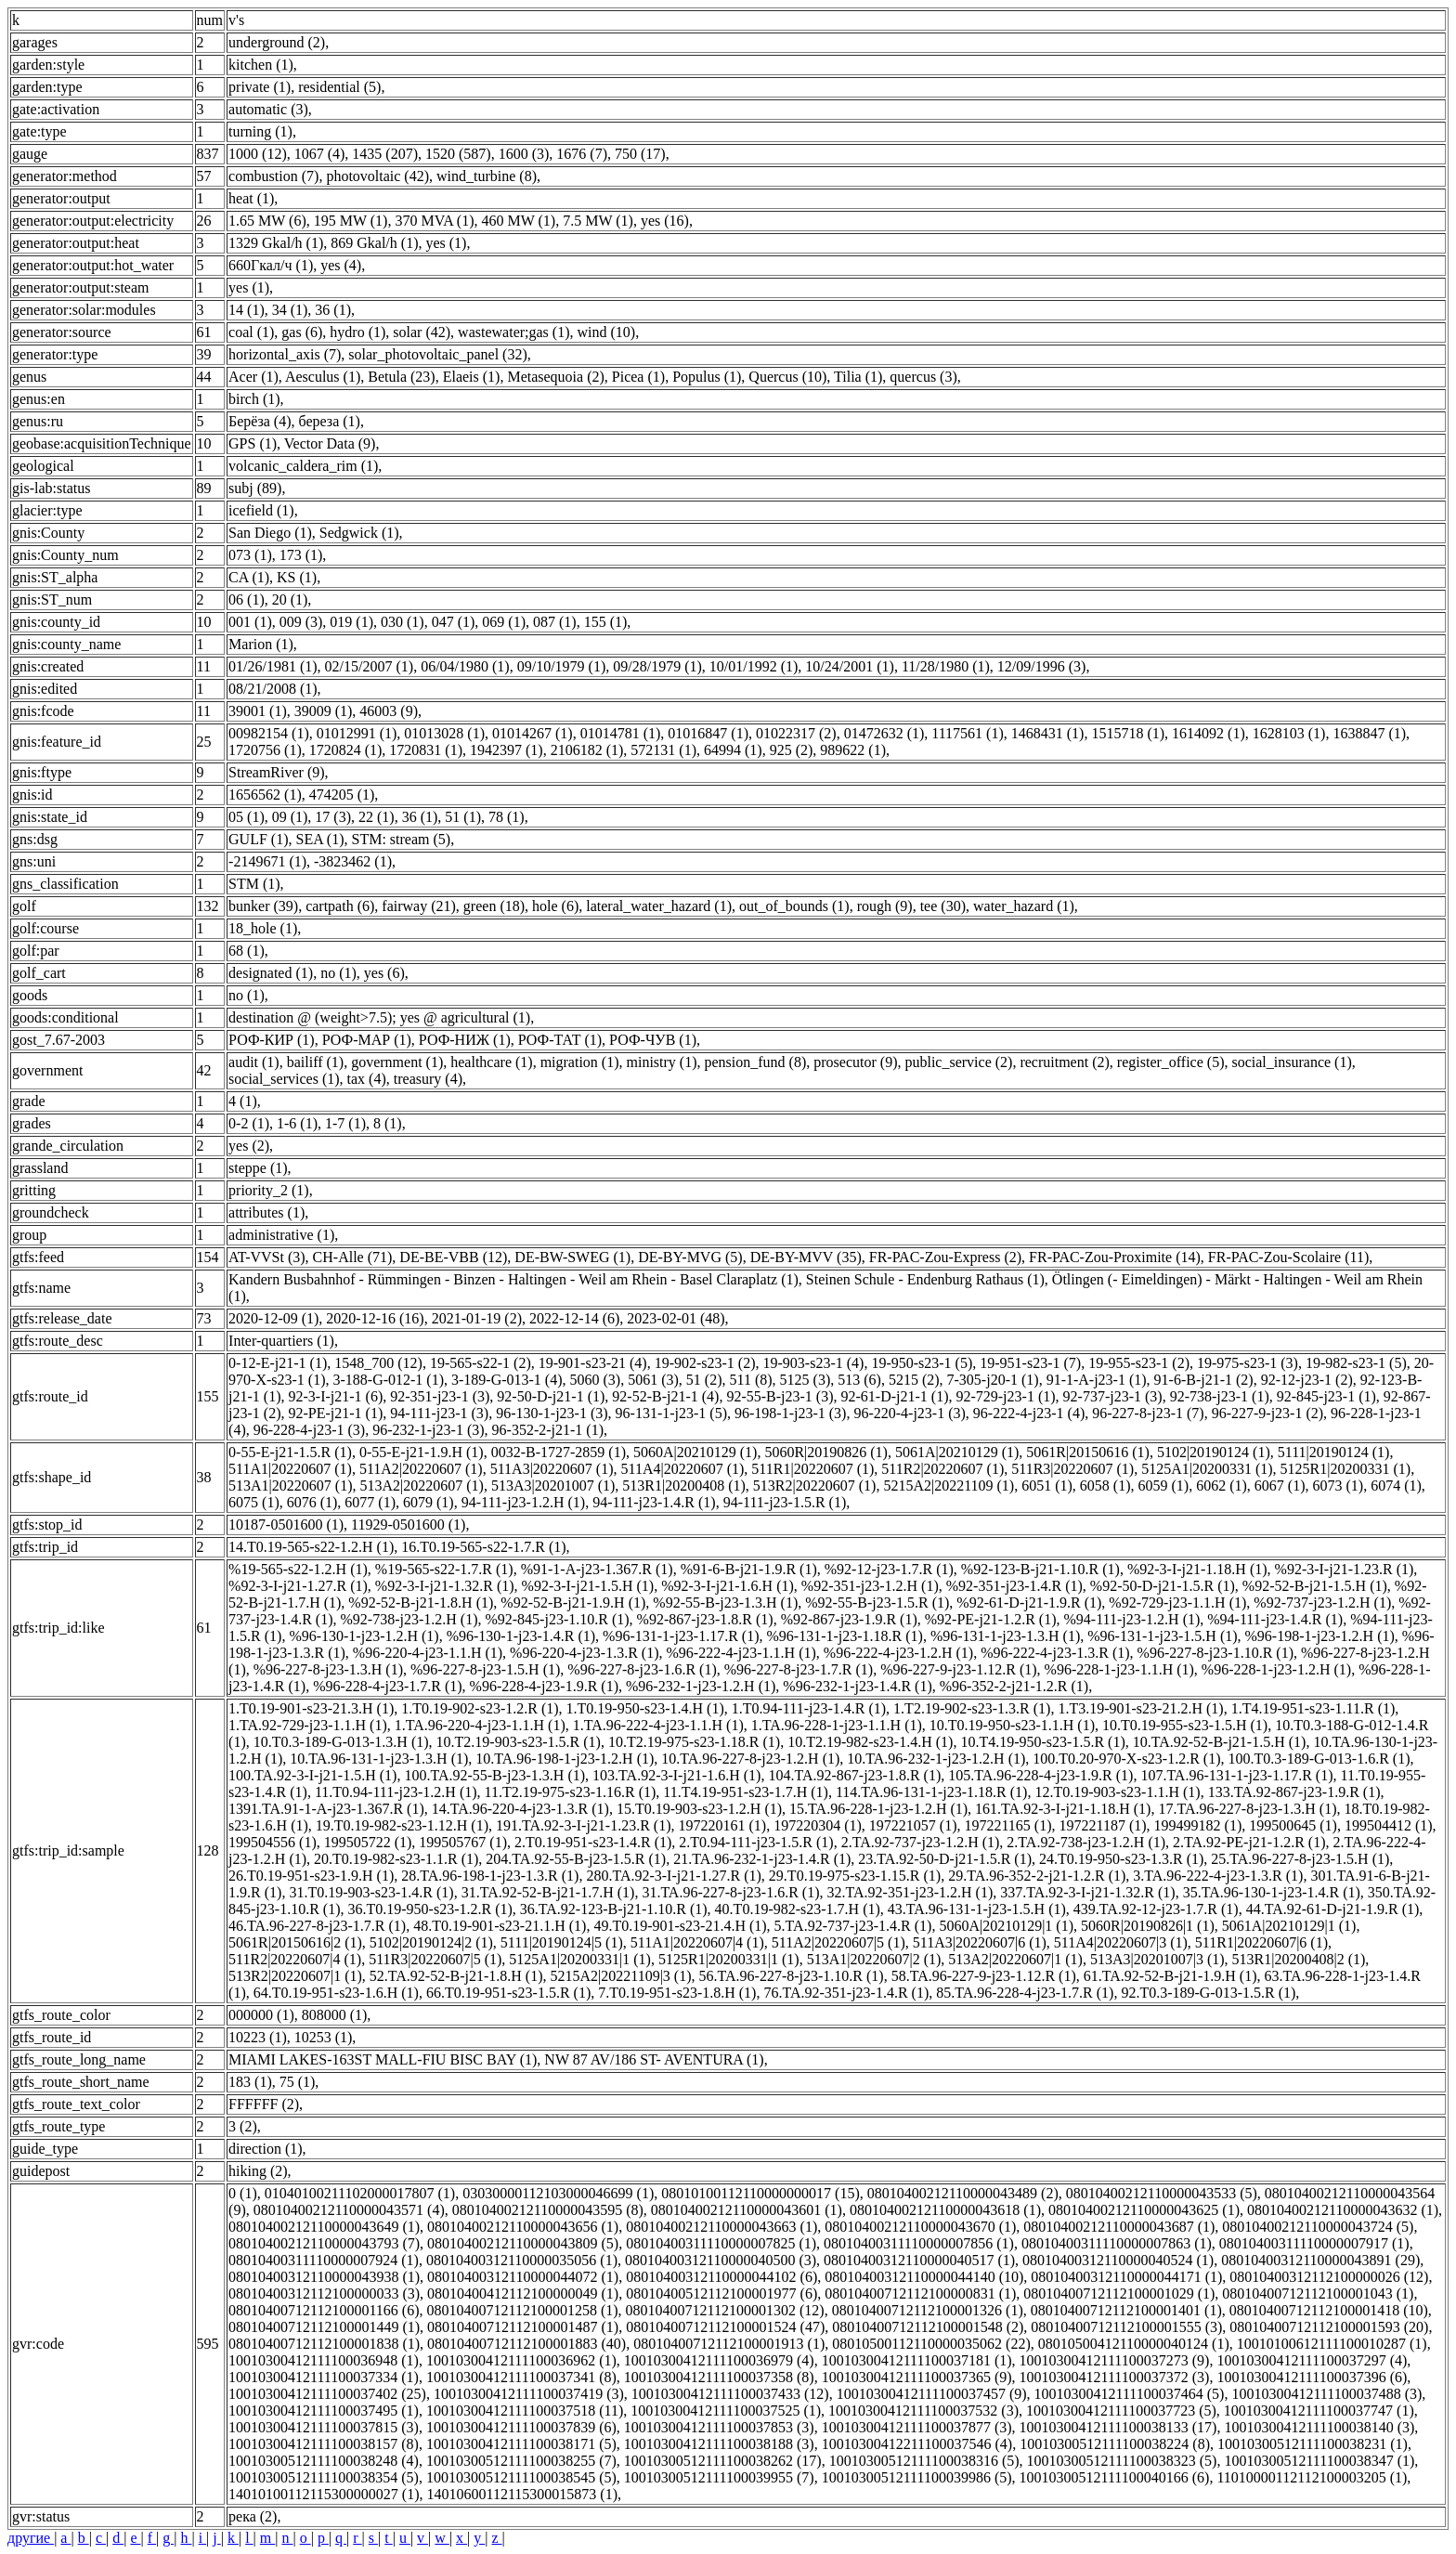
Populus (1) (706, 376)
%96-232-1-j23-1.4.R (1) (857, 1686)
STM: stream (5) (400, 839)
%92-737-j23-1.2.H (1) (1322, 1602)
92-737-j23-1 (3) (1113, 1396)
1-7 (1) (345, 1123)
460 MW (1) (519, 220)
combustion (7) (273, 176)
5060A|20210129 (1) (695, 1452)
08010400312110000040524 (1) (1118, 2260)
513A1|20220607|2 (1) (874, 1959)
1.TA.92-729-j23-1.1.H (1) (307, 1725)
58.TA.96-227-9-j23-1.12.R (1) (983, 1976)
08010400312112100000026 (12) (1328, 2277)
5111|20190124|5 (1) (561, 1942)
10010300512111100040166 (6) (1115, 2477)
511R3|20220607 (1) (1072, 1469)
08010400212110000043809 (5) (522, 2243)
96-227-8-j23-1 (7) (1147, 1413)
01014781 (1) (620, 733)
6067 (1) (1280, 1485)
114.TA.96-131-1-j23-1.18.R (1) (932, 1792)
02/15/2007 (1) (369, 666)
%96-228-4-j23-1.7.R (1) (387, 1686)
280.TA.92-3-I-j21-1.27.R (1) (673, 1875)
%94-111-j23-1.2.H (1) (1132, 1619)
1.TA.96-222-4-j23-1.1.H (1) (658, 1725)
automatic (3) (268, 109)
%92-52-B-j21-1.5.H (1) (1314, 1586)
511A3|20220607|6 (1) (979, 1942)
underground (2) (276, 42)
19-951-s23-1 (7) (1030, 1363)
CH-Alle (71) (353, 1257)
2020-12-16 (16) (374, 1318)
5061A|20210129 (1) (957, 1452)
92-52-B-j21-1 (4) (665, 1396)
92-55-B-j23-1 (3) (779, 1396)
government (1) (397, 1062)
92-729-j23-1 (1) (1005, 1396)
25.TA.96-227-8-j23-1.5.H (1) (1300, 1859)
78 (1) (506, 817)
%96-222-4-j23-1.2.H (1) (898, 1653)
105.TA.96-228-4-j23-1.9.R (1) (1040, 1775)
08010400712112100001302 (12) (725, 2310)
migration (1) (579, 1062)
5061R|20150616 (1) (1088, 1452)
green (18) (494, 906)
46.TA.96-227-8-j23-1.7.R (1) (317, 1926)
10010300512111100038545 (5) (521, 2477)
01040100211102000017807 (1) (360, 2193)
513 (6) (859, 1380)
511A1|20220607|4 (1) (697, 1942)
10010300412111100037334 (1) (323, 2377)
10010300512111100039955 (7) (719, 2477)
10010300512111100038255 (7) (521, 2461)
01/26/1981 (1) (273, 666)
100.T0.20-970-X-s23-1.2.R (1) (1126, 1758)
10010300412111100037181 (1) (917, 2360)
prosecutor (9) (855, 1062)
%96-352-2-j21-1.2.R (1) (1014, 1686)
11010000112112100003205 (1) (1311, 2477)
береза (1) (329, 421)
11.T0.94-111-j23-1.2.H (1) (396, 1792)
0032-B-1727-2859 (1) (558, 1452)
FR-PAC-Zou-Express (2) (945, 1257)
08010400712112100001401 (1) (1126, 2310)
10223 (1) (257, 2037)
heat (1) (251, 198)
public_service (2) (958, 1062)
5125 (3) (805, 1380)
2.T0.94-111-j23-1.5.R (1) (756, 1842)
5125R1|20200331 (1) (1345, 1469)
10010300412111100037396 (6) (1311, 2377)
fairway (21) (419, 906)
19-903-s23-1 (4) (813, 1363)
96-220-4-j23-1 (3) (909, 1413)
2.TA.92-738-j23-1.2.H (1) (1086, 1842)
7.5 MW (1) (598, 220)
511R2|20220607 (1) (942, 1469)
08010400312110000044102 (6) (721, 2277)
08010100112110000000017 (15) (760, 2193)
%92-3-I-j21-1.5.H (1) (588, 1586)
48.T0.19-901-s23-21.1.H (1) (499, 1926)
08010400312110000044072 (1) (522, 2277)
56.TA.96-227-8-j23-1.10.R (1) (791, 1976)
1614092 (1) (1208, 733)
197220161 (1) (722, 1825)
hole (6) (555, 906)
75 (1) (298, 2082)
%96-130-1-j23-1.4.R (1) (521, 1636)
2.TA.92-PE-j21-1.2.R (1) (1249, 1842)
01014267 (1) (532, 733)
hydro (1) (357, 332)
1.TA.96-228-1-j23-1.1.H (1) (836, 1725)
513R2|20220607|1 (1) (295, 1976)
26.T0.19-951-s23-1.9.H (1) (311, 1875)
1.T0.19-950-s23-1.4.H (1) (645, 1708)
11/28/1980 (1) (946, 666)
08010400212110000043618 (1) (945, 2210)
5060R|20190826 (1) (826, 1452)
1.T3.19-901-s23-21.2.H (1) (1140, 1708)
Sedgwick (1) (359, 533)
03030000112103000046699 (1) (558, 2193)
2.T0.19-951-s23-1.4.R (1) (592, 1842)
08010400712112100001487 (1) (522, 2327)
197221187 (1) (1103, 1825)
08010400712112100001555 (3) (1126, 2327)
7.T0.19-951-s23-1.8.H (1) (677, 1992)
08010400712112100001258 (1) (522, 2310)
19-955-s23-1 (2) (1139, 1363)
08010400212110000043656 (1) (522, 2227)
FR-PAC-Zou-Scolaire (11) (1288, 1257)
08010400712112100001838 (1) (324, 2344)
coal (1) (251, 332)
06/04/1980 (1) (465, 666)
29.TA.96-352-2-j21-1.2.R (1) (1036, 1875)
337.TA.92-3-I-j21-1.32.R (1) (1087, 1892)
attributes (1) (266, 1212)
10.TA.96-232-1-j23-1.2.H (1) (936, 1758)
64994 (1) (733, 750)
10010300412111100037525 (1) (725, 2410)
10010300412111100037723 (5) (1121, 2410)
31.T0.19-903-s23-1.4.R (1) (371, 1892)
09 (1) (290, 817)
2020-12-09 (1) (273, 1318)
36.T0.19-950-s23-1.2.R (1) (429, 1909)
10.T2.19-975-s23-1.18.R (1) (694, 1742)
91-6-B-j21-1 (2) (1204, 1380)
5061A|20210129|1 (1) (1289, 1926)
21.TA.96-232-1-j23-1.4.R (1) (762, 1859)
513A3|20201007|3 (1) (1157, 1959)
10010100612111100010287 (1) (1332, 2344)
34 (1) (290, 310)
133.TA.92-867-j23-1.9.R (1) (1294, 1792)
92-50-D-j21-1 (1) (550, 1396)
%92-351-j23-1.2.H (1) (870, 1586)
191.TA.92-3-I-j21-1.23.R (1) (583, 1825)
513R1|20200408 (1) (684, 1485)
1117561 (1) (967, 733)
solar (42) (421, 332)
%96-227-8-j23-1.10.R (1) (1216, 1653)
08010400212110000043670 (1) (920, 2227)
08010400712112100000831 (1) (920, 2293)
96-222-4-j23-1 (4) (1029, 1413)
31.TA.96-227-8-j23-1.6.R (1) (730, 1892)
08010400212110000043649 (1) (324, 2227)
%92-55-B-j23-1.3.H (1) (725, 1602)
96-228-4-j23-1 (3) (309, 1430)
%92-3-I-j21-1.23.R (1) (1344, 1569)
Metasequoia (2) (555, 376)
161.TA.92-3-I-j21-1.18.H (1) (1062, 1809)
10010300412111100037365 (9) (917, 2377)
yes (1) (445, 243)
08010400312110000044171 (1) (1126, 2277)
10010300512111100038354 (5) (323, 2477)
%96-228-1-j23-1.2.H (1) (1276, 1669)
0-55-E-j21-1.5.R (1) (290, 1452)
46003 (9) (388, 711)
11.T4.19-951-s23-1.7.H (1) (745, 1792)
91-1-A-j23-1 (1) (1096, 1380)
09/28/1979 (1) (657, 666)
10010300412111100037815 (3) (323, 2427)
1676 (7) (581, 154)
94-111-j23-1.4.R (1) (654, 1502)
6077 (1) (370, 1502)
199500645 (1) (1293, 1825)
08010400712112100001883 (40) (526, 2344)
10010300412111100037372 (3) (1115, 2377)
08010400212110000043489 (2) (963, 2193)
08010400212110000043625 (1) (1144, 2210)
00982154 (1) (268, 733)
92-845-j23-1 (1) (1326, 1396)
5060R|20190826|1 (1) (1148, 1926)
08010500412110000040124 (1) (1133, 2344)
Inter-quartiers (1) (281, 1341)
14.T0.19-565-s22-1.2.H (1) (311, 1547)
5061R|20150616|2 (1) (295, 1942)
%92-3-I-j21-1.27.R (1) (298, 1586)
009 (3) (301, 622)
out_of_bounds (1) (794, 906)
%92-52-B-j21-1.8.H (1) (420, 1602)
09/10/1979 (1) (561, 666)
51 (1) (463, 817)
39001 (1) (257, 711)
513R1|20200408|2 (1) (1299, 1959)
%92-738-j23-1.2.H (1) (408, 1619)
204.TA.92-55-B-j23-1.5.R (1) (576, 1859)
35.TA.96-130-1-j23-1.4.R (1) (1271, 1892)
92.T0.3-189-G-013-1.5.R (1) (1208, 1992)
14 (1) (246, 310)
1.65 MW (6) (267, 220)
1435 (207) (385, 154)
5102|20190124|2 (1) (431, 1942)
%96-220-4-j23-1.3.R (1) (584, 1653)
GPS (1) (252, 443)
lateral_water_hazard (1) (659, 906)
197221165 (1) (1007, 1825)
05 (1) (246, 817)
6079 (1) (428, 1502)
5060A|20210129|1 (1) (1006, 1926)
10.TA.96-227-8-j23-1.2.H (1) (750, 1758)
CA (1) (248, 577)
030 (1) (402, 622)
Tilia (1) (858, 376)
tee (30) (943, 906)
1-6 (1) (297, 1123)
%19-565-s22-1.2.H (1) (298, 1569)
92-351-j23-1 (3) (439, 1396)
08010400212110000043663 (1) (721, 2227)
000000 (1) (261, 2015)
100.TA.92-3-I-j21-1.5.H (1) (312, 1775)
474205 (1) (342, 794)
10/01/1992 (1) (754, 666)
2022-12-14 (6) (574, 1318)
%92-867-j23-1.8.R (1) (705, 1619)
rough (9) (885, 906)
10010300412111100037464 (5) (1129, 2394)
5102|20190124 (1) (1213, 1452)
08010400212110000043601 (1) (746, 2210)
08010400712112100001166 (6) (323, 2310)
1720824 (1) (346, 750)
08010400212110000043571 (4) (349, 2210)
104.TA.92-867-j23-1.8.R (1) (854, 1775)
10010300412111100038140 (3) (1319, 2427)
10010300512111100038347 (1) (1319, 2461)
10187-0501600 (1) (286, 1524)
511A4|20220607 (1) (683, 1469)
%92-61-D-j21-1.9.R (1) (1028, 1602)
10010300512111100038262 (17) (723, 2461)
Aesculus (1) (322, 376)
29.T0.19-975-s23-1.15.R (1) (855, 1875)
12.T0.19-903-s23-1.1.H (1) (1117, 1792)
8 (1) (387, 1123)
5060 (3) (595, 1380)
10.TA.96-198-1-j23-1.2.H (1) (564, 1758)
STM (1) (254, 884)
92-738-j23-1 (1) (1219, 1396)
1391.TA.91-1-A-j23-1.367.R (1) (326, 1809)
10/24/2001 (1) (849, 666)
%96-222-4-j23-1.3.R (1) (1055, 1653)
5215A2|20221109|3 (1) (620, 1976)
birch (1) (254, 399)
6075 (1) (254, 1502)
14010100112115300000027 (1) (323, 2494)
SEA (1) (319, 839)
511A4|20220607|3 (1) (1121, 1942)
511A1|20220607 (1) (290, 1469)
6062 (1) (1221, 1485)
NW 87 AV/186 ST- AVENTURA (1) (653, 2059)
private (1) (259, 87)
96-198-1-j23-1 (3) (790, 1413)
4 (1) (242, 1101)
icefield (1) (261, 510)
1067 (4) (319, 154)
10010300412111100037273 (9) (1115, 2360)
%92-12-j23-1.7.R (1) (889, 1569)
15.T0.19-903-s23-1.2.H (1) (699, 1809)
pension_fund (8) (756, 1062)
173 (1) (301, 555)
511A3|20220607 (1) (552, 1469)
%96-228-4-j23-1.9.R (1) (544, 1686)
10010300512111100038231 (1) (1312, 2444)
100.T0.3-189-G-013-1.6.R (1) (1319, 1758)
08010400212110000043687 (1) (1119, 2227)
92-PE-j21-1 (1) (335, 1413)
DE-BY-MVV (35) (806, 1257)
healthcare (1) (491, 1062)
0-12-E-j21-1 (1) (277, 1363)
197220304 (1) (818, 1825)
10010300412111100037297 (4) (1311, 2360)
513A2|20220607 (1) (421, 1485)
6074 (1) (1396, 1485)
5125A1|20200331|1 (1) (580, 1959)
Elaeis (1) (471, 376)
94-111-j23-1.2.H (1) (523, 1502)
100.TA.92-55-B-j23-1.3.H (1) (494, 1775)
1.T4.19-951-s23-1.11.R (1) (1313, 1708)
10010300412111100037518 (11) (524, 2410)
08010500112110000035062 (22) (931, 2344)
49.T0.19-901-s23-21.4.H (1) (679, 1926)
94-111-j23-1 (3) (439, 1413)
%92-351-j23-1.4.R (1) (1014, 1586)
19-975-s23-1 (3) (1247, 1363)
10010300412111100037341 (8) (521, 2377)
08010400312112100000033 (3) (324, 2293)
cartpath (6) (340, 906)
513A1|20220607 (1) (290, 1485)
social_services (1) (284, 1079)
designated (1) (270, 973)
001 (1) (250, 622)
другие (30, 2538)
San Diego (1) (270, 533)
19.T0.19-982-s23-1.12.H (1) (402, 1825)
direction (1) (265, 2149)
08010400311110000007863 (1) (1116, 2243)
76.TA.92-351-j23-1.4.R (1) (846, 1992)
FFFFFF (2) (263, 2104)
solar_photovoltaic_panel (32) (437, 354)
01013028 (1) (444, 733)
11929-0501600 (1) (408, 1524)
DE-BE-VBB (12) (453, 1257)
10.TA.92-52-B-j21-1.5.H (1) (1219, 1742)
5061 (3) (653, 1380)
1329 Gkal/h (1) (275, 243)
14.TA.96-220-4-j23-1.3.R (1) (520, 1809)
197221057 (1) (913, 1825)
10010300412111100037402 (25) (327, 2394)
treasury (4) (428, 1079)
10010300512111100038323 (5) (1122, 2461)
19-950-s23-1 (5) (921, 1363)
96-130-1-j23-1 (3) (551, 1413)
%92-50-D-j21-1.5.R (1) (1162, 1586)
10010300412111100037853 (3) (719, 2427)
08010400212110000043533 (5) (1161, 2193)
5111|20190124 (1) (1334, 1452)
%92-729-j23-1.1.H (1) (1177, 1602)
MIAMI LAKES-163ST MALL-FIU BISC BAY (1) (382, 2059)
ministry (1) (662, 1062)
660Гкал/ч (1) (270, 265)
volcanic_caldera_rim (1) (303, 466)
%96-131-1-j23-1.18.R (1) (845, 1636)
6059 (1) (1164, 1485)
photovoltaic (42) (377, 176)
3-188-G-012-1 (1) (388, 1380)
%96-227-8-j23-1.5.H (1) (485, 1669)
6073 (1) (1337, 1485)
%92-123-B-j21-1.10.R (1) (1040, 1569)
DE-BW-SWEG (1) (572, 1257)
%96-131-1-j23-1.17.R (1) (681, 1636)
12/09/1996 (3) (1041, 666)
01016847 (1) (708, 733)
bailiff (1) (315, 1062)
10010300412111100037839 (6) (521, 2427)
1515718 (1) (1127, 733)
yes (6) (384, 973)
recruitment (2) (1064, 1062)
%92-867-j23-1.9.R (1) (849, 1619)
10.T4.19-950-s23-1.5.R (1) (1042, 1742)
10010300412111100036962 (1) (521, 2360)
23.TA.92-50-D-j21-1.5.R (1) (945, 1859)
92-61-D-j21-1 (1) (894, 1396)
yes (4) (340, 265)
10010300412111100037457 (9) (932, 2394)
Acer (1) (253, 376)
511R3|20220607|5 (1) (435, 1959)
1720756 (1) (265, 750)
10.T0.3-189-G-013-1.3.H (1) (341, 1742)
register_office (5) (1171, 1062)
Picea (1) (638, 376)
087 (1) (555, 622)
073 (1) (250, 555)
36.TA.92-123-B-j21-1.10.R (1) (614, 1909)
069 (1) (504, 622)
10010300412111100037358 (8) (719, 2377)
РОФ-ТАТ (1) (560, 1040)
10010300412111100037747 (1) (1319, 2410)
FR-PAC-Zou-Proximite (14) (1115, 1257)
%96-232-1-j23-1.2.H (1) (700, 1686)
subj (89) (254, 488)
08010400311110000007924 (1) (323, 2260)
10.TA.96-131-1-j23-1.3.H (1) (379, 1758)
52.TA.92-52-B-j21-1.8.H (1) (456, 1976)
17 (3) (333, 817)
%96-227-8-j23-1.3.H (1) (328, 1669)
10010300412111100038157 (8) (323, 2444)
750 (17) (640, 154)
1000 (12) (257, 154)
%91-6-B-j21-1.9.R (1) (749, 1569)
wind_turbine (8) (486, 176)
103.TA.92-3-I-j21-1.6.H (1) (676, 1775)
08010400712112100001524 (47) (725, 2327)
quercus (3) (923, 376)
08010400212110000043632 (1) (1342, 2210)
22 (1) (376, 817)
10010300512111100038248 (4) (323, 2461)
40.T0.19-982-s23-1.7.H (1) (797, 1909)
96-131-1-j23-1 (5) (671, 1413)
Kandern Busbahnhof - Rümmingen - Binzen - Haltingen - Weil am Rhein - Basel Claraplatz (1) (513, 1279)
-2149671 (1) (267, 861)
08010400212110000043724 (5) (1317, 2227)
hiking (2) (258, 2171)
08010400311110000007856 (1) (919, 2243)
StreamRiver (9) (276, 772)
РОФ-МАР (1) (366, 1040)
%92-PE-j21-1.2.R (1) (991, 1619)
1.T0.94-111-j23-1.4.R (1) (809, 1708)
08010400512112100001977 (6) (721, 2293)
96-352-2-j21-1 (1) (548, 1430)
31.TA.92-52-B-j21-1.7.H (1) (548, 1892)
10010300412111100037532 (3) (923, 2410)
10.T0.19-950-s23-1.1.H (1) (1012, 1725)
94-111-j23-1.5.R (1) (785, 1502)
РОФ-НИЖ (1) (465, 1040)
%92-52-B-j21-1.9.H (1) (572, 1602)
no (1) (338, 973)
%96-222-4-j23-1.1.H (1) (741, 1653)
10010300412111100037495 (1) (323, 2410)
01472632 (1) (884, 733)
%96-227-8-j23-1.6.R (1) (641, 1669)
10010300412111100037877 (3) (917, 2427)
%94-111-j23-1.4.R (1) (1275, 1619)
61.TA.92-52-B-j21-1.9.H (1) (1170, 1976)
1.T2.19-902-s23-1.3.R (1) (971, 1708)
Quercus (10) (787, 376)
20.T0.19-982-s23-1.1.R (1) (396, 1859)
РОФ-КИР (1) (271, 1040)
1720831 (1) (425, 750)
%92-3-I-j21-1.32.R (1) (444, 1586)
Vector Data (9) (330, 443)
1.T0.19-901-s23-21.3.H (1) (311, 1708)
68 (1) (246, 950)
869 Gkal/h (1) (374, 243)
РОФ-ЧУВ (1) (652, 1040)
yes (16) (665, 220)
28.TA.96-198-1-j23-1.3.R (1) (489, 1875)
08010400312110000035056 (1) (522, 2260)
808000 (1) (335, 2015)
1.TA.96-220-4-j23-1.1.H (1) (480, 1725)
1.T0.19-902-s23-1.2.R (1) (479, 1708)
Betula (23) (401, 376)
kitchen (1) (260, 64)
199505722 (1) (368, 1842)
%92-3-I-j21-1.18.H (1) (1197, 1569)
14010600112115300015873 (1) (522, 2494)
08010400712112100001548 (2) (927, 2327)
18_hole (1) (262, 928)
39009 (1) (323, 711)
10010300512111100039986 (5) (917, 2477)
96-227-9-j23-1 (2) (1267, 1413)
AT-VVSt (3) (267, 1257)
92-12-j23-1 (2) (1307, 1380)
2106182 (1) (587, 750)
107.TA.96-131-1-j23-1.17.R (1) (1236, 1775)
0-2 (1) (248, 1123)
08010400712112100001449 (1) (324, 2327)
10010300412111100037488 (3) (1326, 2394)
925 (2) (791, 750)
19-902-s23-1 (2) (705, 1363)
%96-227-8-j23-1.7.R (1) (798, 1669)
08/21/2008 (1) (273, 689)
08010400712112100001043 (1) (1317, 2293)
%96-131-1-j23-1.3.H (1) (1005, 1636)
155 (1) (606, 622)
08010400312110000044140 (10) (924, 2277)
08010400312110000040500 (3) (720, 2260)
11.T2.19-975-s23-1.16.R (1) (570, 1792)
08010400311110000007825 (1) (721, 2243)
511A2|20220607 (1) (421, 1469)
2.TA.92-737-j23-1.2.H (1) (920, 1842)
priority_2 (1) (268, 1190)
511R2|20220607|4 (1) (294, 1959)
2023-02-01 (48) (675, 1318)
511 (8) (751, 1380)
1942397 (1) (506, 750)
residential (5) (339, 87)
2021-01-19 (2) (477, 1318)
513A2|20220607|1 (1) (1015, 1959)
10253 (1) (323, 2037)
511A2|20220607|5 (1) (838, 1942)
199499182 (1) (1198, 1825)
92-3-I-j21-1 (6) (335, 1396)
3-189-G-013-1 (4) (507, 1380)
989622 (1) (853, 750)
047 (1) (453, 622)
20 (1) (290, 599)
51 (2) (704, 1380)
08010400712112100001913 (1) (729, 2344)
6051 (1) (1046, 1485)
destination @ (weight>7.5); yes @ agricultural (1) (379, 1017)
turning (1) (260, 131)
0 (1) (242, 2193)
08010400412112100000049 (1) (522, 2293)
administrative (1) (281, 1235)
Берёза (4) (259, 421)
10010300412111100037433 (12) (730, 2394)
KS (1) (297, 577)
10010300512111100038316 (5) (924, 2461)
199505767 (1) (463, 1842)
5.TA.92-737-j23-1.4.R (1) (853, 1926)
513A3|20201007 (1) (553, 1485)
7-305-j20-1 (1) (993, 1380)
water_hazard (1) (1023, 906)
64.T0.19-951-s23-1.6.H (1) (336, 1992)
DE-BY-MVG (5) (690, 1257)
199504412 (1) (1389, 1825)
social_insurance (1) (1291, 1062)
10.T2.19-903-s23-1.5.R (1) (518, 1742)
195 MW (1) (351, 220)
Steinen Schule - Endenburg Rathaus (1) (925, 1279)
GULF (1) (258, 839)
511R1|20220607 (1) (812, 1469)
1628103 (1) (1289, 733)
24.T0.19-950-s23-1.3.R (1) (1121, 1859)
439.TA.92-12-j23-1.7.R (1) (1156, 1909)
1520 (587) (458, 154)
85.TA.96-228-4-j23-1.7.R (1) (1024, 1992)
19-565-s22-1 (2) (480, 1363)
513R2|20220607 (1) (815, 1485)
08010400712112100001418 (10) (1328, 2310)
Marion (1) (260, 644)
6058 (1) (1105, 1485)
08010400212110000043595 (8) (548, 2210)
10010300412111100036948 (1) (323, 2360)
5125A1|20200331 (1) (1206, 1469)
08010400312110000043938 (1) (324, 2277)
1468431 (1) (1048, 733)
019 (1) (351, 622)
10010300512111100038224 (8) (1115, 2444)
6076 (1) (312, 1502)
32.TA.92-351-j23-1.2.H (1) (910, 1892)
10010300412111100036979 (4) (719, 2360)
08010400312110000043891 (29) (1320, 2260)
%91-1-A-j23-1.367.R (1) (597, 1569)
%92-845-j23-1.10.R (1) (557, 1619)
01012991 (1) (357, 733)
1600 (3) (524, 154)
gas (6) (301, 332)
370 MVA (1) (434, 220)
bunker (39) (263, 906)
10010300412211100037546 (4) (917, 2444)
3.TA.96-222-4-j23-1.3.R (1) (1218, 1875)
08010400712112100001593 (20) (1328, 2327)
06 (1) (246, 599)
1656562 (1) (265, 794)
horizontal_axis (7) (284, 354)
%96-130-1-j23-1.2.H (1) (363, 1636)
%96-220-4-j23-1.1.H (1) (427, 1653)
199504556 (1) (272, 1842)
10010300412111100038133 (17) (1118, 2427)
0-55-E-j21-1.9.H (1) (421, 1452)
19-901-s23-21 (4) (593, 1363)
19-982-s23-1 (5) (1356, 1363)
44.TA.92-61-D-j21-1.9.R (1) (1333, 1909)
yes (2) (248, 1145)
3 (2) (242, 2126)
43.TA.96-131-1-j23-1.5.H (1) (977, 1909)
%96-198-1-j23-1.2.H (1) (1320, 1636)
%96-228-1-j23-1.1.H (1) (1119, 1669)
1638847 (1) (1369, 733)
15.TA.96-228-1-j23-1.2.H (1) (878, 1809)
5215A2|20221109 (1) (948, 1485)
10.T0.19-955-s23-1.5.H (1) (1185, 1725)
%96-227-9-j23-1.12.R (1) (958, 1669)
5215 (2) (914, 1380)
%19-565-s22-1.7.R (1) (444, 1569)
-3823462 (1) (353, 861)
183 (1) (250, 2082)
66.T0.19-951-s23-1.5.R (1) (508, 1992)
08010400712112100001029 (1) (1119, 2293)
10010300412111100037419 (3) (529, 2394)
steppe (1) (258, 1168)
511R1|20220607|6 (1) (1261, 1942)
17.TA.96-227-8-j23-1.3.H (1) (1247, 1809)
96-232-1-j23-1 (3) (428, 1430)
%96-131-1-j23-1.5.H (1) (1162, 1636)
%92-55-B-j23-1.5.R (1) (877, 1602)
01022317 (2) (796, 733)
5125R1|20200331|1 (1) (729, 1959)
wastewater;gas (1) (513, 332)
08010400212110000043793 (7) (324, 2243)
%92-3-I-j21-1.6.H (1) (727, 1586)
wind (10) (606, 332)
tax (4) (366, 1079)
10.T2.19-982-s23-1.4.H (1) (870, 1742)
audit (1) (254, 1062)
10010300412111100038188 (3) (719, 2444)
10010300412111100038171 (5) (521, 2444)
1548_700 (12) (378, 1363)
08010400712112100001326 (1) (927, 2310)
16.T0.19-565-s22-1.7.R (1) (483, 1547)
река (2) (252, 2516)
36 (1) (333, 310)
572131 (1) (663, 750)
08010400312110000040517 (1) (919, 2260)
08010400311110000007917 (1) (1314, 2243)
